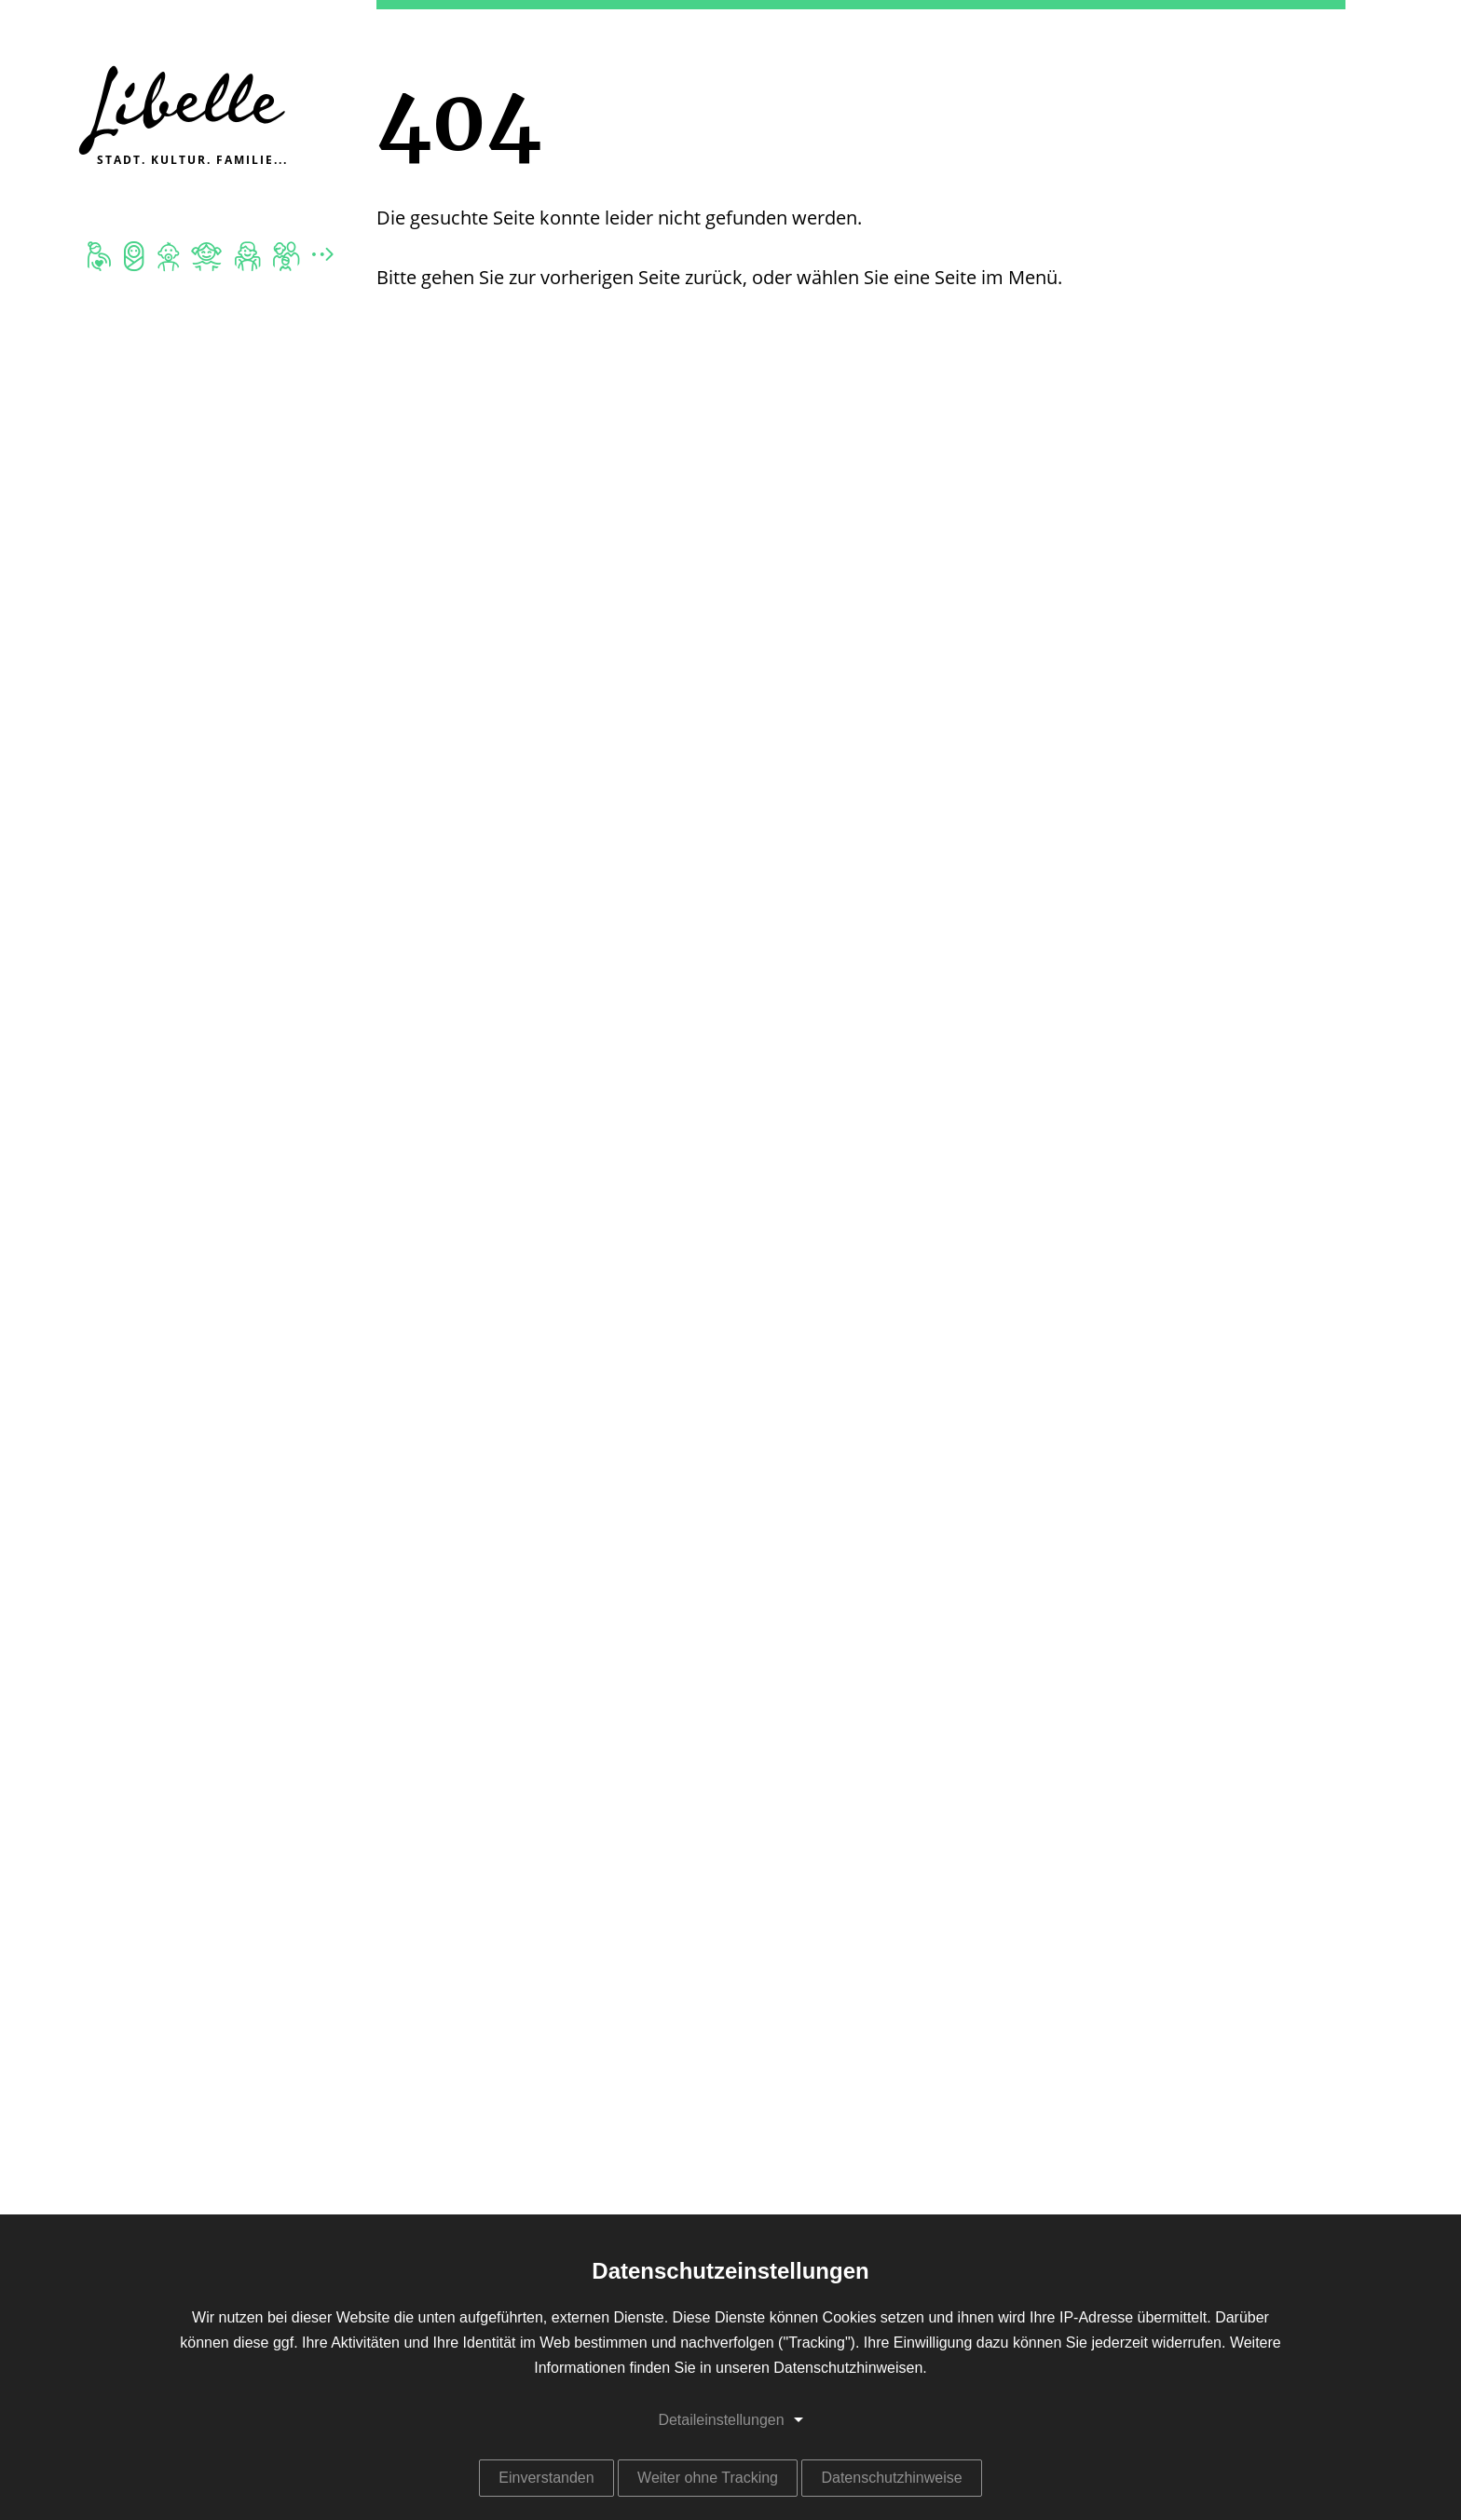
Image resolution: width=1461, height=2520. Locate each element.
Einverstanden (546, 2478)
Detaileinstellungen (721, 2420)
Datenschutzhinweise (891, 2478)
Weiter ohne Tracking (707, 2478)
